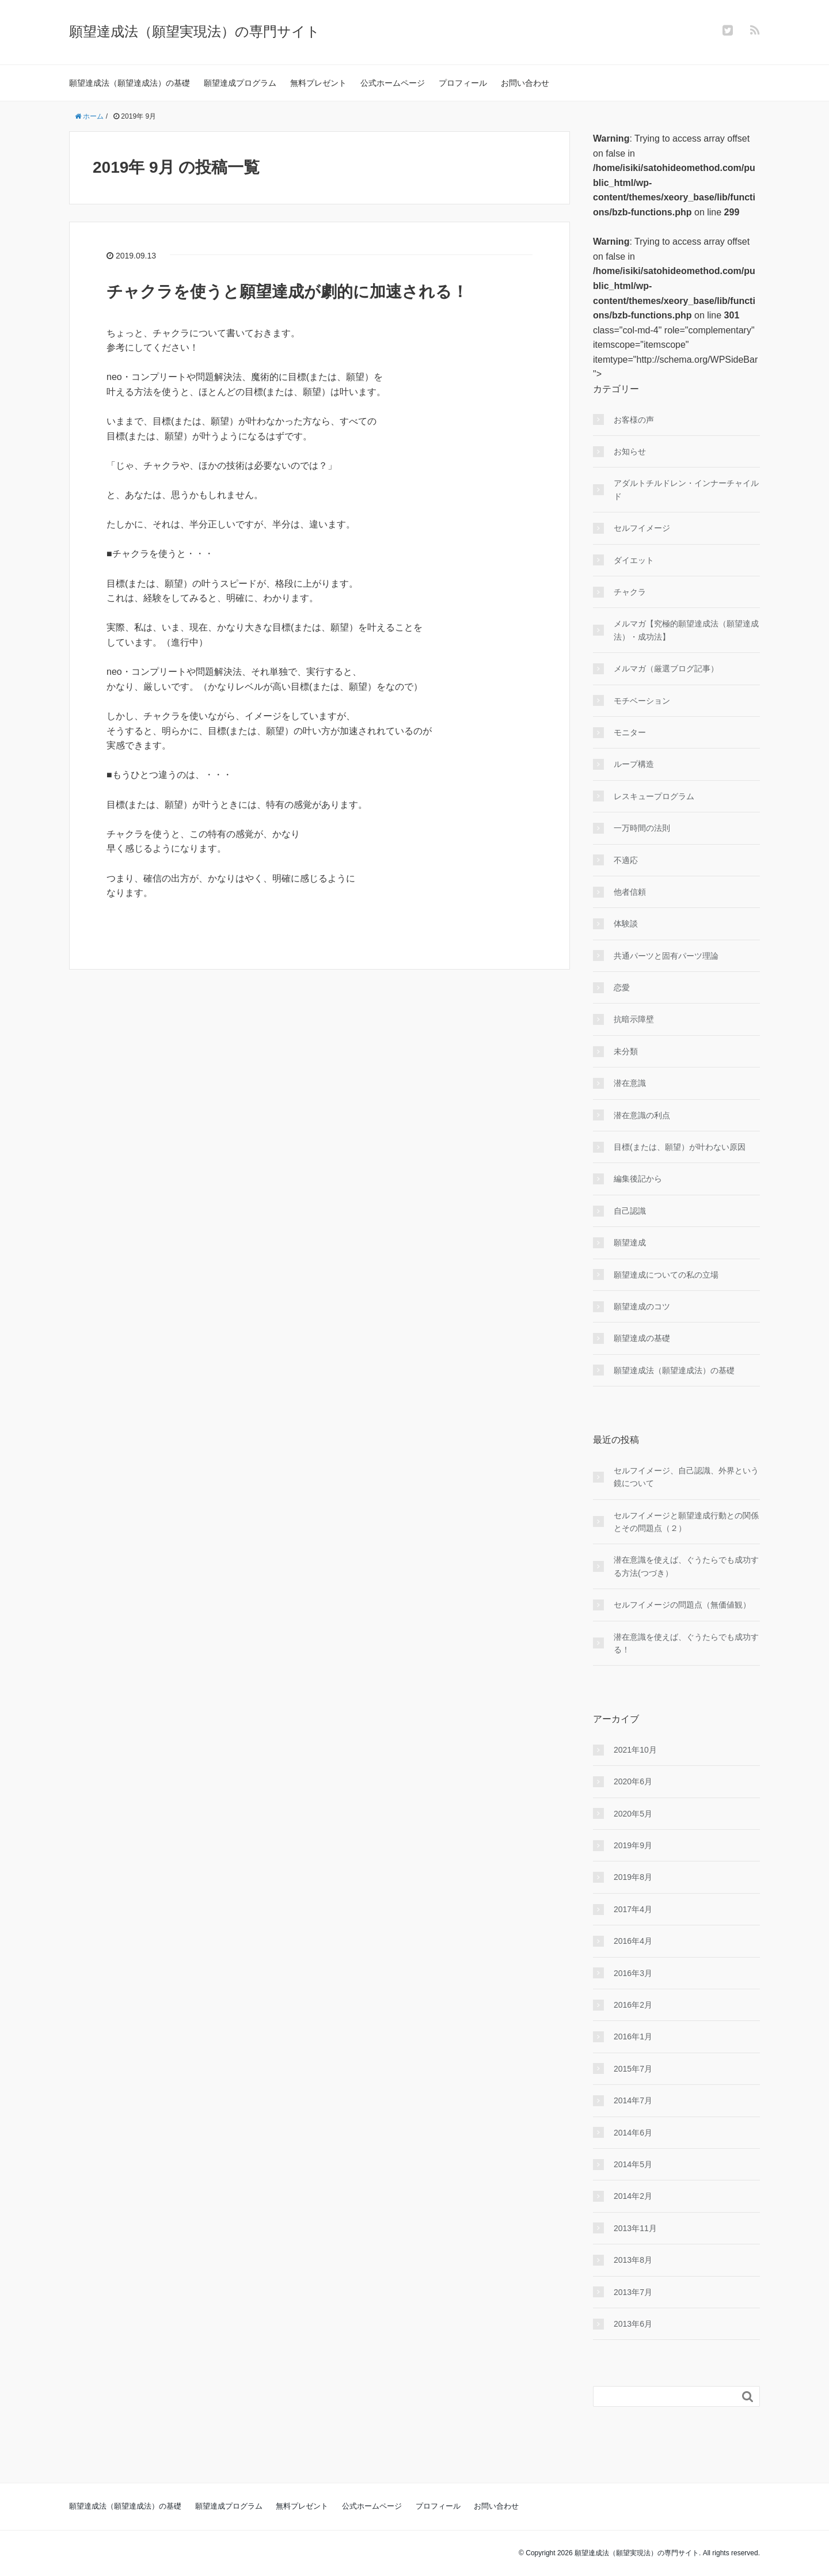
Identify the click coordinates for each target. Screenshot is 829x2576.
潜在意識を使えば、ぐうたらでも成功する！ (686, 1643)
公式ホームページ (392, 83)
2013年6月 (633, 2323)
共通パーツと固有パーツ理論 (666, 955)
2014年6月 (633, 2132)
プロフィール (463, 83)
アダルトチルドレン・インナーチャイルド (686, 489)
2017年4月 (633, 1909)
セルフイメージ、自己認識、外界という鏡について (686, 1477)
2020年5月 (633, 1813)
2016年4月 (633, 1941)
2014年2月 (633, 2196)
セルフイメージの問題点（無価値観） (682, 1604)
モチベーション (642, 700)
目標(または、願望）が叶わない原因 (680, 1147)
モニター (630, 732)
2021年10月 (635, 1749)
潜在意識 (630, 1083)
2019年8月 (633, 1877)
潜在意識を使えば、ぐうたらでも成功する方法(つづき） (686, 1566)
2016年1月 (633, 2036)
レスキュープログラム (654, 796)
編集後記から (638, 1178)
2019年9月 (633, 1845)
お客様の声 (634, 419)
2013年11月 (635, 2228)
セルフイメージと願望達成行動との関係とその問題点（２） (686, 1522)
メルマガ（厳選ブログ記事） (666, 668)
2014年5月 (633, 2164)
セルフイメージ (642, 528)
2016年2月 (633, 2004)
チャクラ (630, 591)
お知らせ (630, 451)
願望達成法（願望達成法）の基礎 (129, 83)
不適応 (626, 860)
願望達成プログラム (240, 83)
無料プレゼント (318, 83)
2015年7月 (633, 2068)
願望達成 (630, 1242)
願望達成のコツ (642, 1306)
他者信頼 (630, 891)
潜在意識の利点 (642, 1115)
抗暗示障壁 (634, 1019)
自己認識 (630, 1210)
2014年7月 (633, 2100)
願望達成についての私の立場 (666, 1274)
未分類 (626, 1051)
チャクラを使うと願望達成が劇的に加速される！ (287, 292)
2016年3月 (633, 1973)
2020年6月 (633, 1781)
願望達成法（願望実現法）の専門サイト (194, 31)
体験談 (626, 923)
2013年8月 (633, 2260)
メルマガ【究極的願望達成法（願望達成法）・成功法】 (686, 630)
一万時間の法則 (642, 828)
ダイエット (634, 560)
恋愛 (622, 987)
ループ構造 (634, 764)
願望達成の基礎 (642, 1338)
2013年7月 (633, 2292)
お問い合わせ (525, 83)
